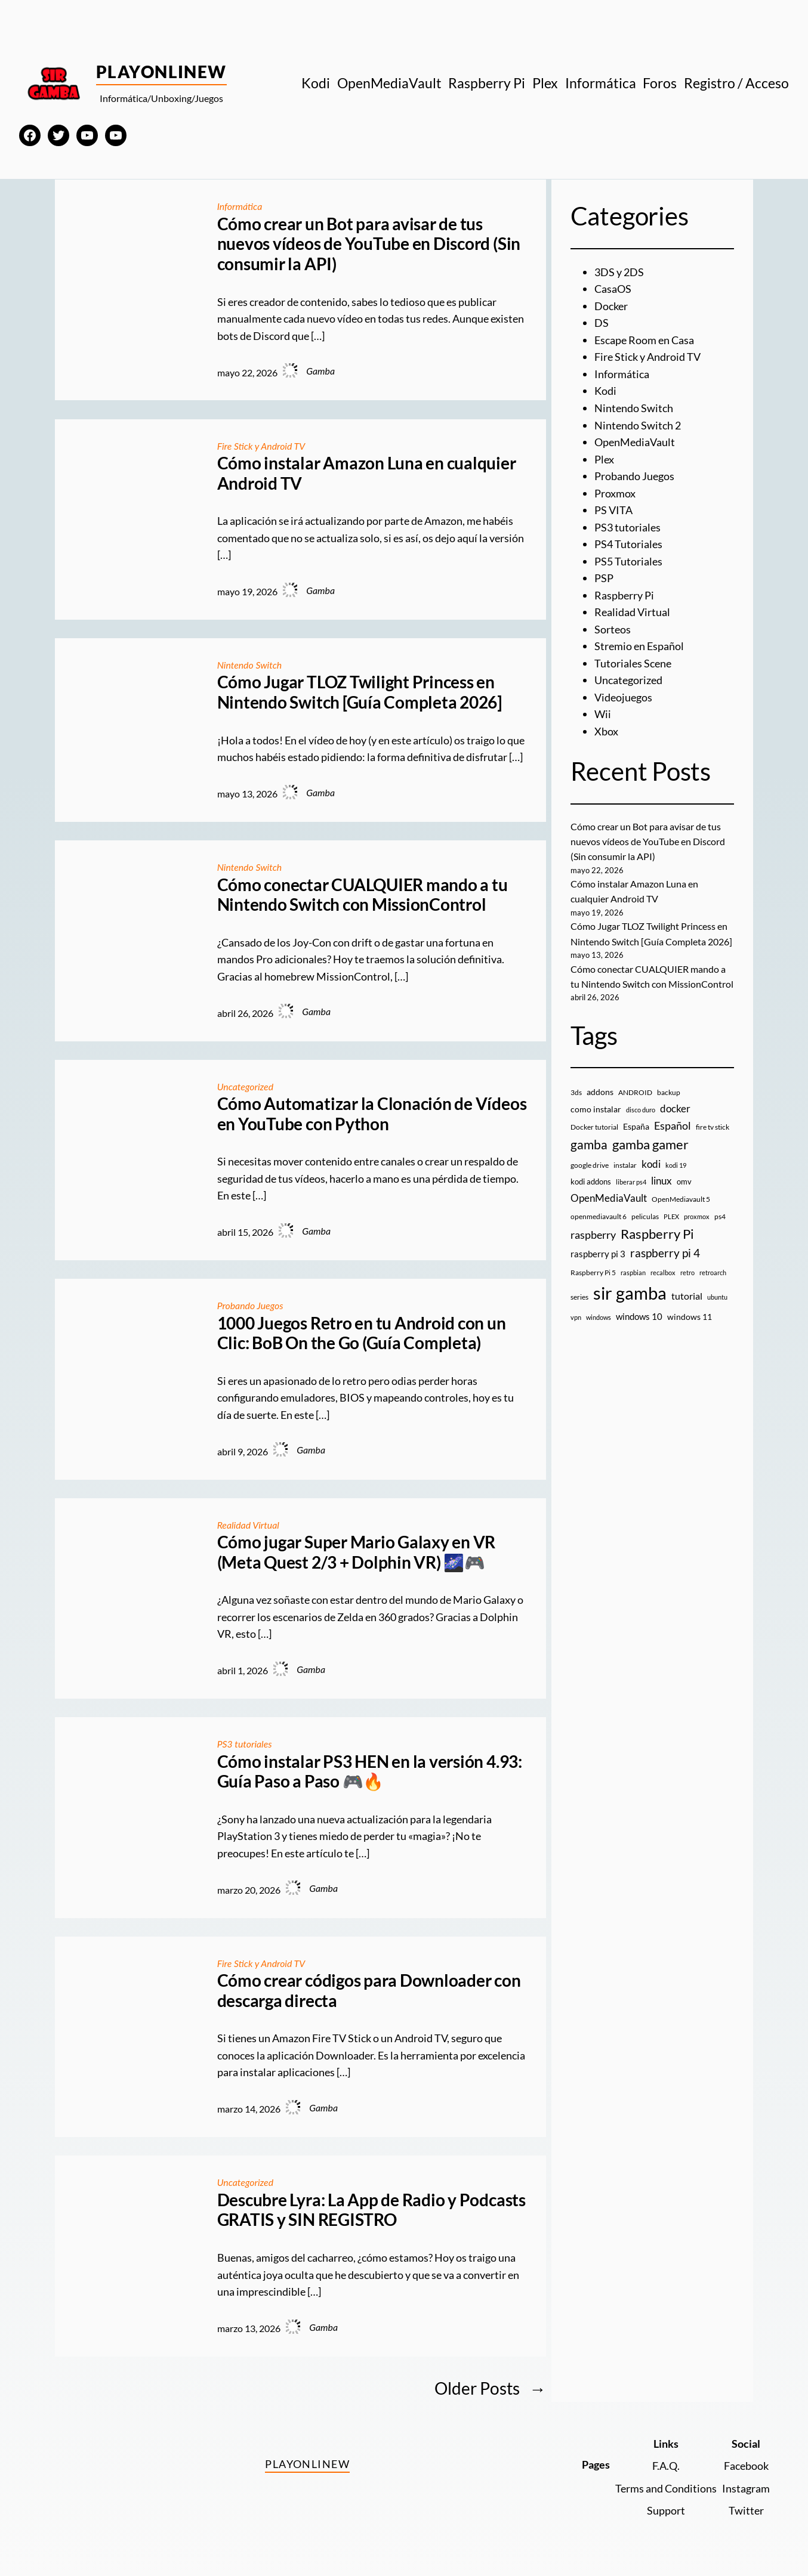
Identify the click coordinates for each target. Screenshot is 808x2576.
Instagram (746, 2488)
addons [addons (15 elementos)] (600, 1092)
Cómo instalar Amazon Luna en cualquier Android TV (366, 473)
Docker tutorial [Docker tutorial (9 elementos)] (594, 1126)
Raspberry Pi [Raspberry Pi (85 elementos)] (657, 1234)
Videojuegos (623, 697)
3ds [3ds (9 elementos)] (576, 1092)
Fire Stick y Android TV (261, 446)
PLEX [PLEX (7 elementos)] (671, 1216)
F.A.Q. (666, 2465)
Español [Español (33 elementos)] (672, 1125)
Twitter (746, 2510)
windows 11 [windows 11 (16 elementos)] (689, 1317)
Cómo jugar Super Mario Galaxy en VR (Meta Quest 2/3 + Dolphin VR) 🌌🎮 (356, 1552)
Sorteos (612, 629)
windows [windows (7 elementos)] (598, 1317)
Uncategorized (245, 1086)
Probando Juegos (250, 1305)
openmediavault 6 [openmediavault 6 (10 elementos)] (598, 1216)
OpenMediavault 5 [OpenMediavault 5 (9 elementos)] (681, 1199)
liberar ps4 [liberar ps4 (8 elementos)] (631, 1182)
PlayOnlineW (161, 71)
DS (601, 322)
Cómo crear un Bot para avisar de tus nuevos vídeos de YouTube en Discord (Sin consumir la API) (368, 244)
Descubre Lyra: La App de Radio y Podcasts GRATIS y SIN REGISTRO (371, 2210)
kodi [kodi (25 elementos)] (651, 1164)
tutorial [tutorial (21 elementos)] (686, 1296)
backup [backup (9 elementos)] (668, 1092)
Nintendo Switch (249, 664)
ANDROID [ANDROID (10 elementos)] (635, 1092)
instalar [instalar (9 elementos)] (625, 1165)
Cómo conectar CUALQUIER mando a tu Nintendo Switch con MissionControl (362, 895)
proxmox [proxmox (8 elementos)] (697, 1216)
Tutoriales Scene (632, 663)
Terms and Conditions (666, 2488)
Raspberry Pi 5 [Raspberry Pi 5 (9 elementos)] (593, 1272)
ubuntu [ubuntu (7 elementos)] (717, 1297)
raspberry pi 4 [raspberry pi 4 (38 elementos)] (665, 1253)
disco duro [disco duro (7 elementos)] (640, 1110)
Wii (602, 713)
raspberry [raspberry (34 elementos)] (593, 1234)
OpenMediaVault (634, 442)
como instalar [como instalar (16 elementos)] (595, 1109)
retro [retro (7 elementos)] (687, 1272)
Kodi (605, 390)
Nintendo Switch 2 (637, 425)
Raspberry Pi (624, 595)
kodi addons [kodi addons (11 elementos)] (590, 1181)
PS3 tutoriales (244, 1743)
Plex (604, 459)
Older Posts (490, 2388)
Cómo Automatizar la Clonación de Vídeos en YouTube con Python (372, 1114)
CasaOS (612, 288)
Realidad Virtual (248, 1524)
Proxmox (615, 493)
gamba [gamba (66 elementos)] (588, 1144)
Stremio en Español (639, 645)
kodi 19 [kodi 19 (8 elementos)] (675, 1165)
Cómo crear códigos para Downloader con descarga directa (369, 1991)
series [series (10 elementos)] (579, 1296)
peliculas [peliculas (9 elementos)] (645, 1216)
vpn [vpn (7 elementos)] (575, 1317)
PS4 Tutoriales (628, 544)
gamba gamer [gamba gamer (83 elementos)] (650, 1144)
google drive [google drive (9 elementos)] (589, 1165)
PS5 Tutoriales (628, 561)
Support (666, 2510)
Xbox (606, 731)
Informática (240, 206)
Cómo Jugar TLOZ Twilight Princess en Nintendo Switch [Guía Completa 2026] (359, 692)
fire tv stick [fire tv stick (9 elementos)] (712, 1126)
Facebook (746, 2465)
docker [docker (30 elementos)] (675, 1108)
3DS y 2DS (619, 272)
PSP (603, 578)
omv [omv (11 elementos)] (684, 1181)
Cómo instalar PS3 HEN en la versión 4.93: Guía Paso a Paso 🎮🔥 (369, 1772)
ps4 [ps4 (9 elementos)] (720, 1216)
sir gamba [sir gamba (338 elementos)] (630, 1292)
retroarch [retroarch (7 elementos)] (712, 1272)
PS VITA (613, 510)
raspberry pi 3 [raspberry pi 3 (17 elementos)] (597, 1253)
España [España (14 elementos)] (636, 1126)
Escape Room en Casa (644, 340)
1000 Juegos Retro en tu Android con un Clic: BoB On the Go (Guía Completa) (361, 1333)
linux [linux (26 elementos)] (661, 1180)
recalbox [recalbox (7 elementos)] (663, 1272)
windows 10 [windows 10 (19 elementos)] (639, 1316)
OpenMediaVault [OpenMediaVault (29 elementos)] (608, 1198)
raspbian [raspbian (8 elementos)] (633, 1272)
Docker (611, 306)
